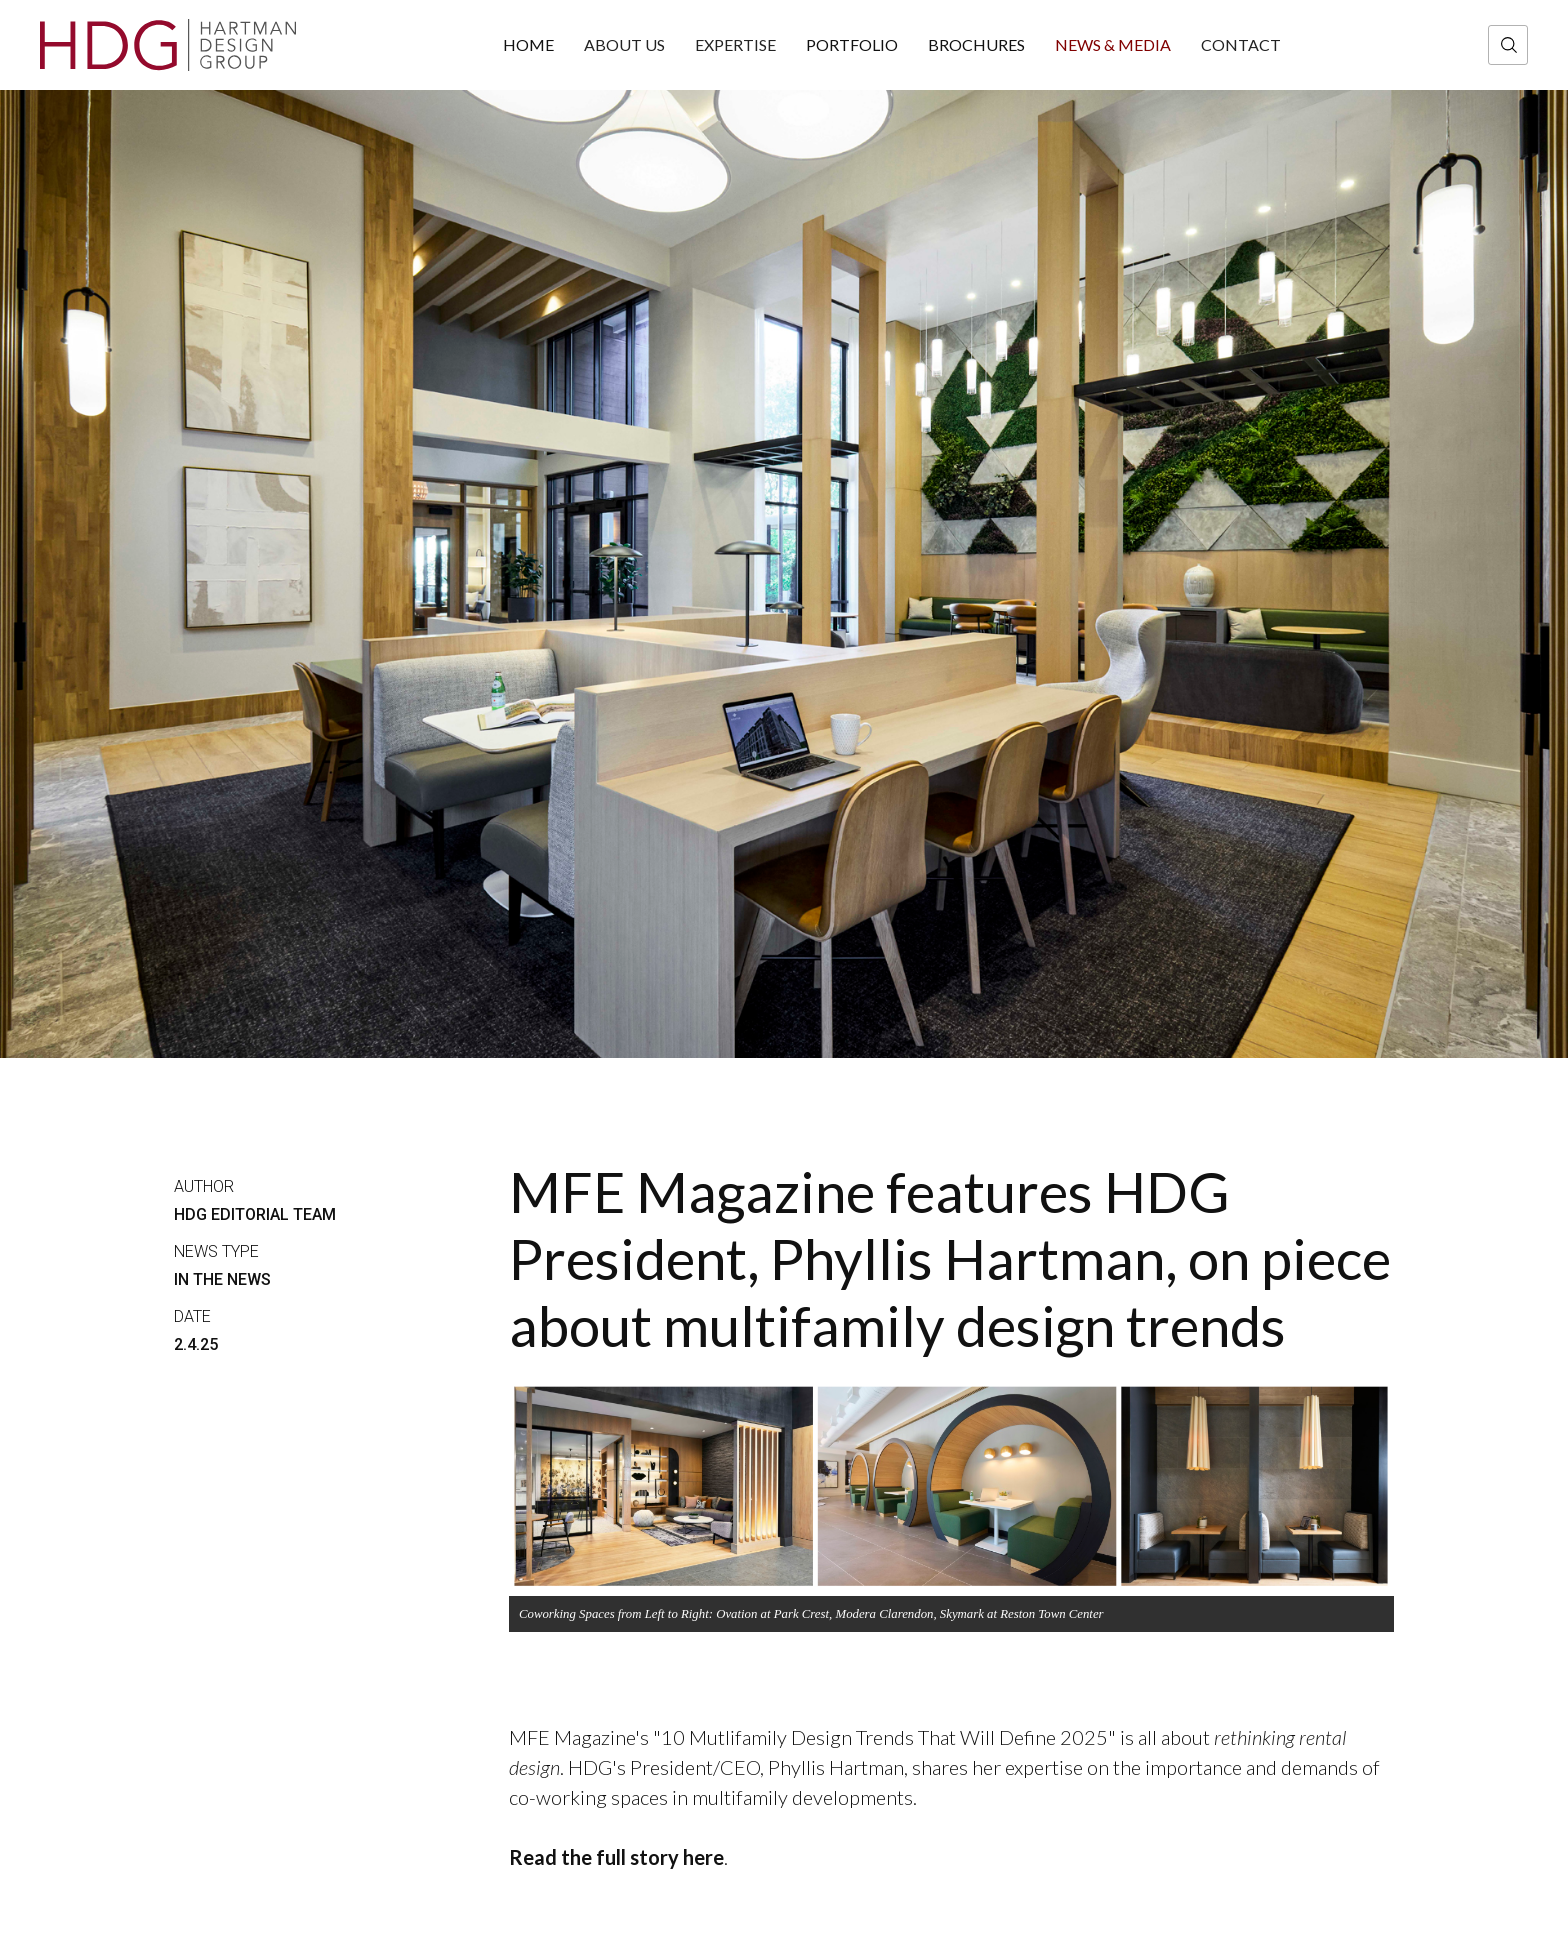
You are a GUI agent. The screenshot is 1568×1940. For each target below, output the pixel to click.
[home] (168, 45)
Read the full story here (616, 1857)
